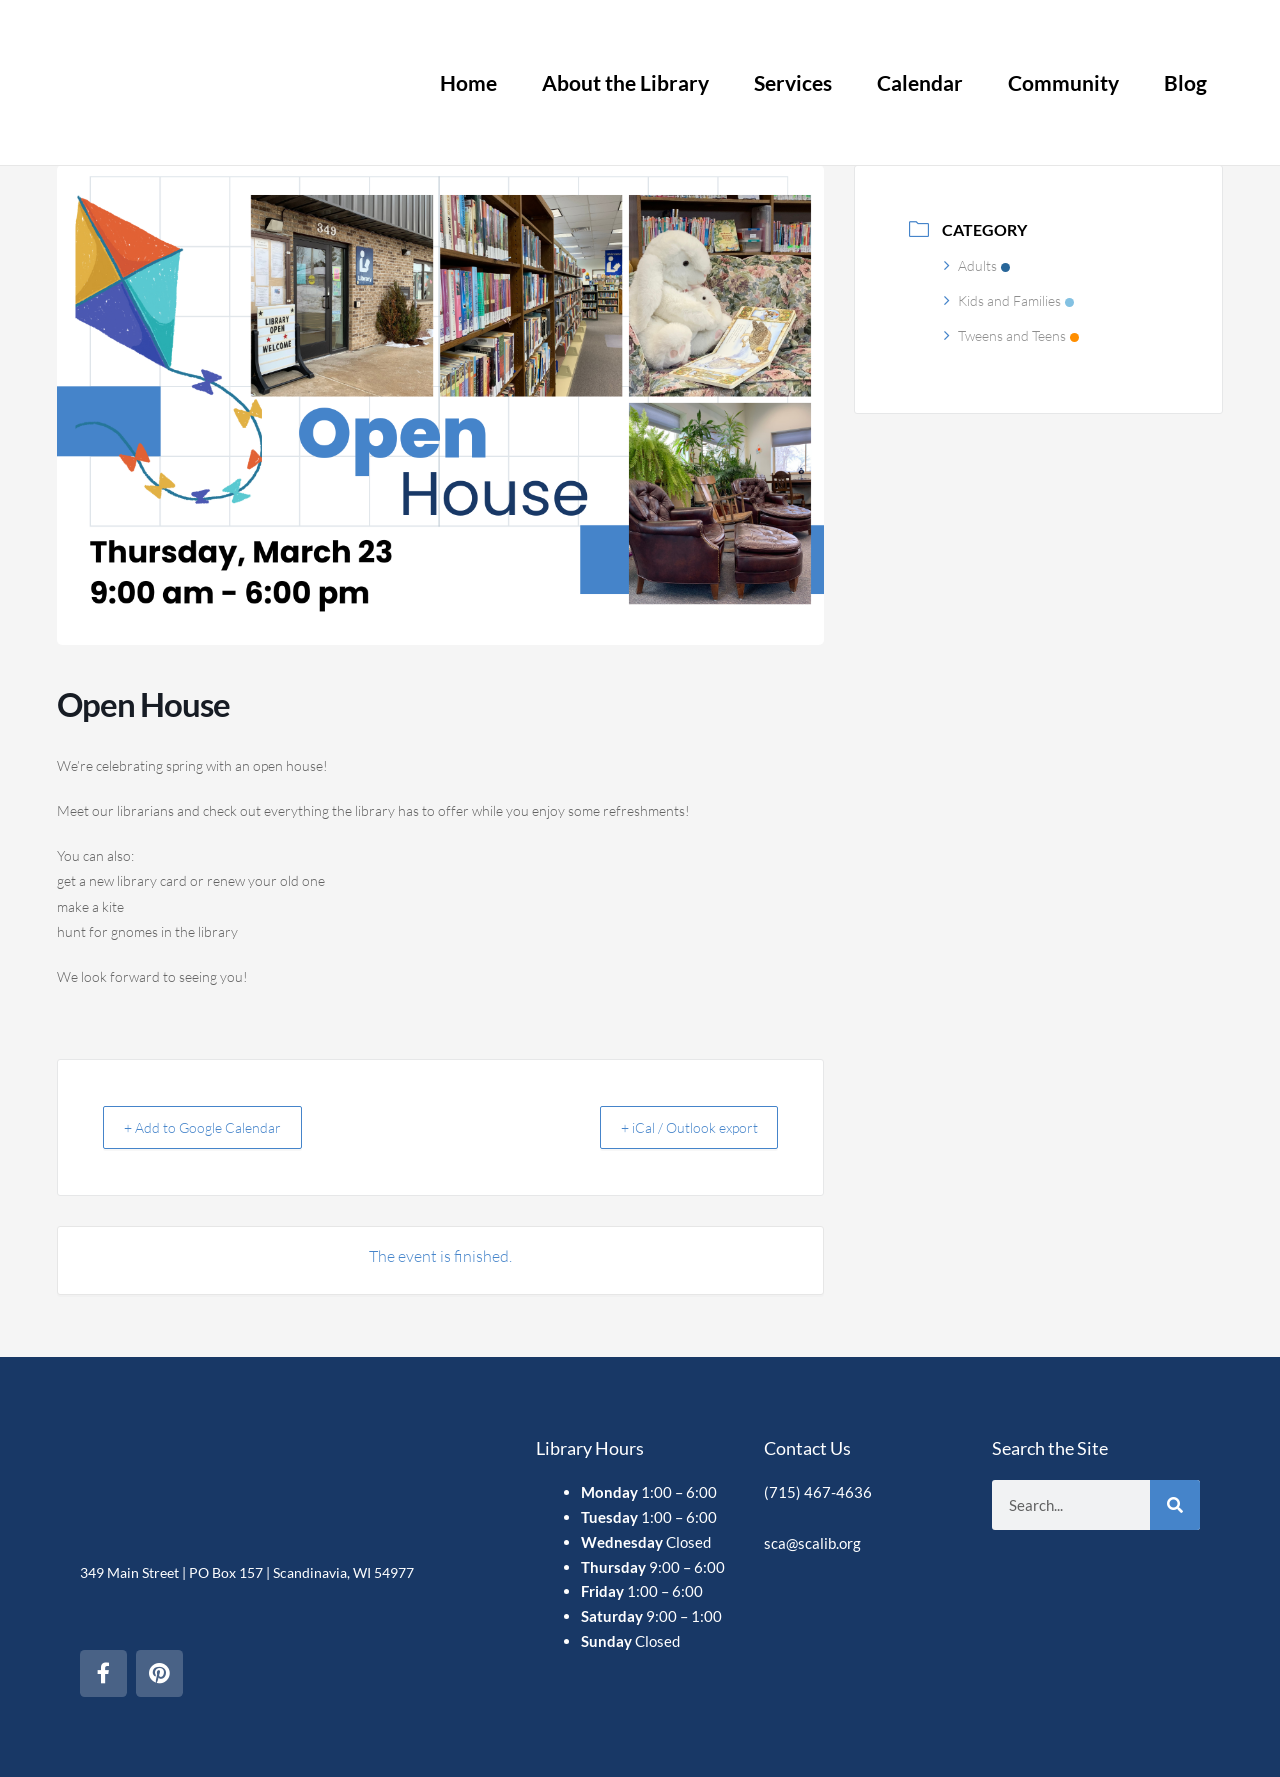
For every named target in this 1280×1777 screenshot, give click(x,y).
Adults (977, 265)
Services (793, 82)
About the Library (625, 82)
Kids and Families (1009, 300)
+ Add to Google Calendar (215, 1127)
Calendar (920, 82)
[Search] (1175, 1495)
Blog (1185, 82)
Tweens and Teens (1011, 335)
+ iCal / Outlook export (676, 1127)
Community (1063, 82)
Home (468, 82)
